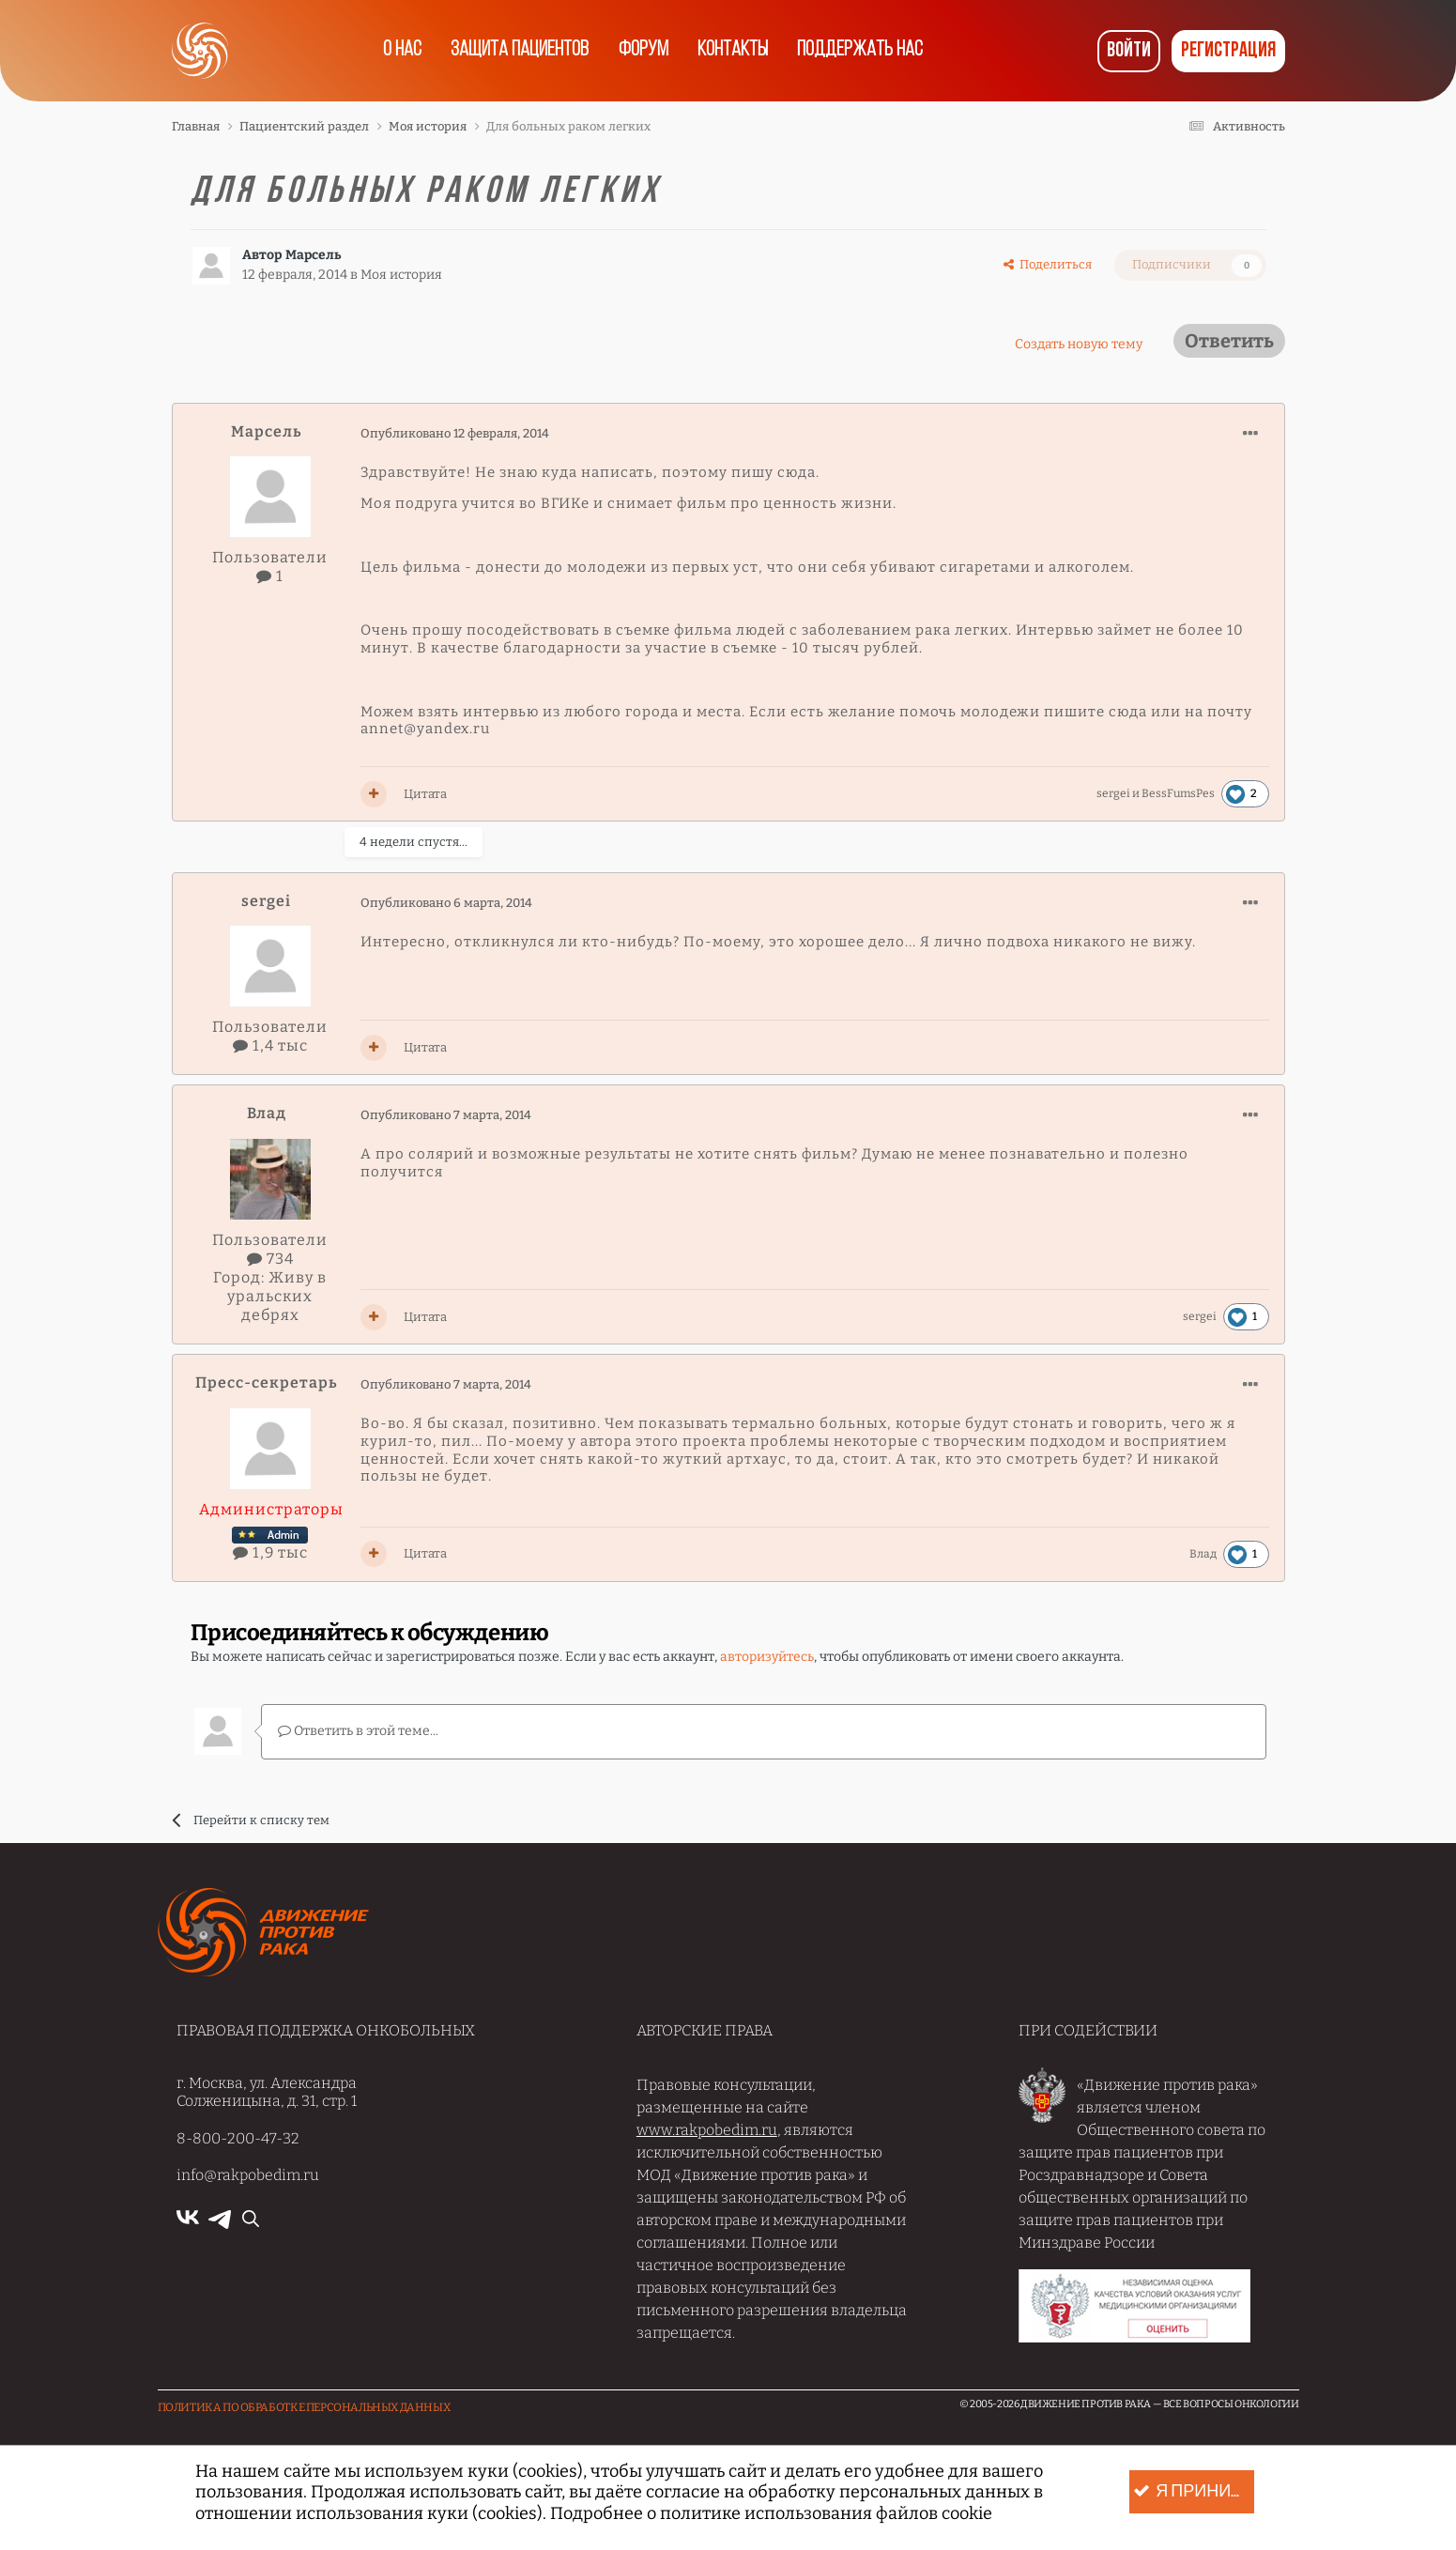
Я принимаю (1196, 2492)
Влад (266, 1113)
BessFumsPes (1178, 793)
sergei (1113, 793)
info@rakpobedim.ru (247, 2174)
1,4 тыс (270, 1045)
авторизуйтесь (767, 1657)
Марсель (314, 255)
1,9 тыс (270, 1552)
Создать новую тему (1078, 344)
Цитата (425, 794)
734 (270, 1258)
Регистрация (1228, 51)
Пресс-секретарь (266, 1382)
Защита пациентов (513, 50)
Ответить (1229, 341)
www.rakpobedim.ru (706, 2129)
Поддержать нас (873, 50)
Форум (642, 50)
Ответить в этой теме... (358, 1731)
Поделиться (1048, 264)
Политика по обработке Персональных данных (304, 2406)
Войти (1129, 51)
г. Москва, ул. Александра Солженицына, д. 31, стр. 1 (266, 2091)
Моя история (401, 275)
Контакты (738, 50)
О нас (389, 50)
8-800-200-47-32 (237, 2137)
